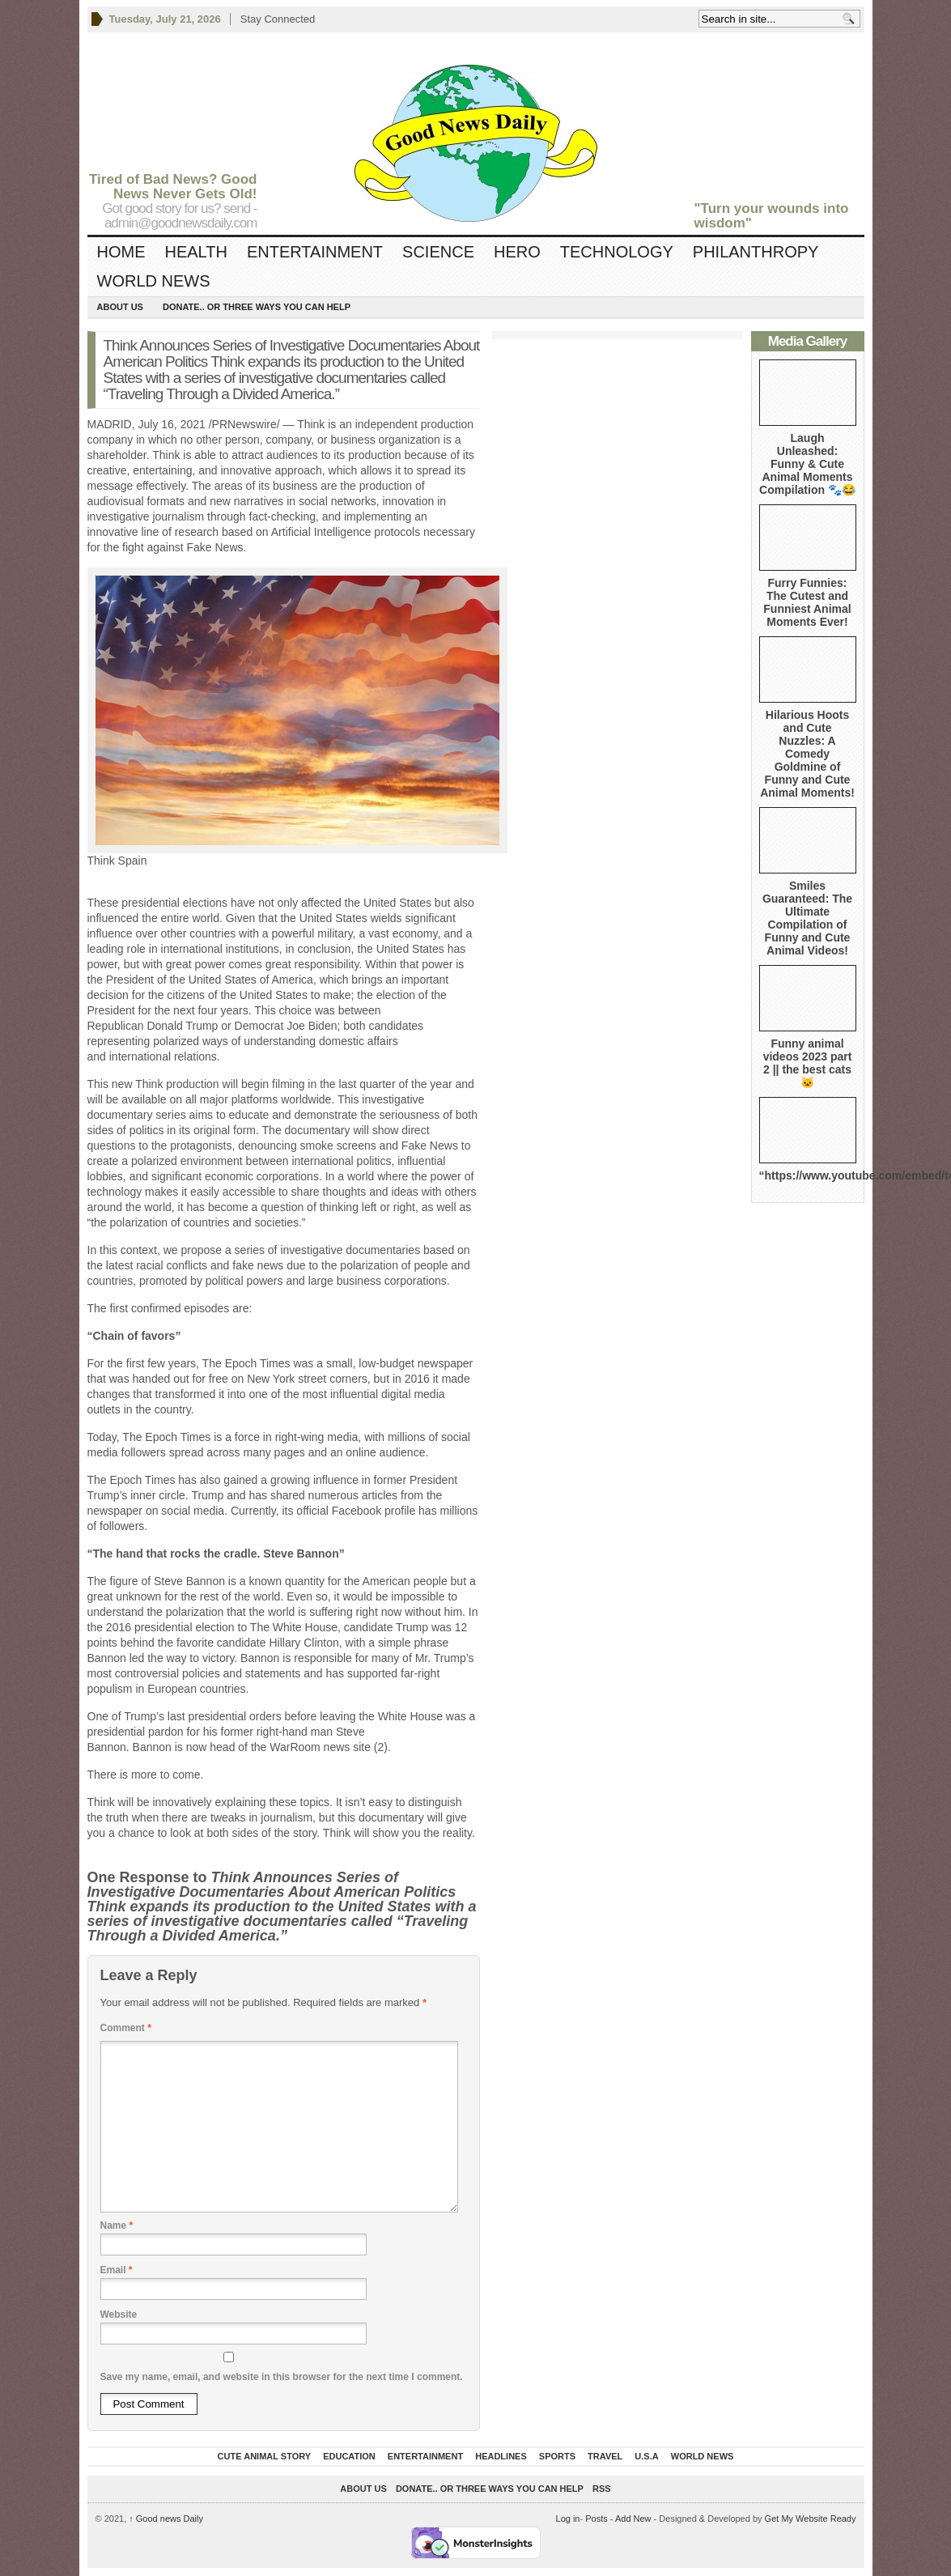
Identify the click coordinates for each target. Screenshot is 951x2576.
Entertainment (315, 252)
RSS (601, 2488)
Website (119, 2314)
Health (196, 252)
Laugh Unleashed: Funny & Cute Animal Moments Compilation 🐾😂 (807, 463)
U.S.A (646, 2456)
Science (438, 252)
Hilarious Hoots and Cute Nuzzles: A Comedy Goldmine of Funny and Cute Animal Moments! (807, 753)
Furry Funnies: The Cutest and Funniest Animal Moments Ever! (807, 602)
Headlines (501, 2456)
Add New (633, 2518)
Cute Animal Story (265, 2456)
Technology (616, 252)
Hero (517, 252)
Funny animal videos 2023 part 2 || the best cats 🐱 (807, 1063)
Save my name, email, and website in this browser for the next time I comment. (281, 2377)
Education (349, 2456)
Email (116, 2270)
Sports (557, 2456)
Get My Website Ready (810, 2518)
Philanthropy (756, 252)
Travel (605, 2456)
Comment (125, 2028)
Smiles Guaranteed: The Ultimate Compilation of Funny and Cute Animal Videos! (807, 918)
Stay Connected (278, 19)
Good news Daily (166, 2518)
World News (153, 281)
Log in (568, 2518)
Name (117, 2225)
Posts (596, 2518)
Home (121, 252)
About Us (120, 307)
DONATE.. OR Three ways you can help (256, 307)
